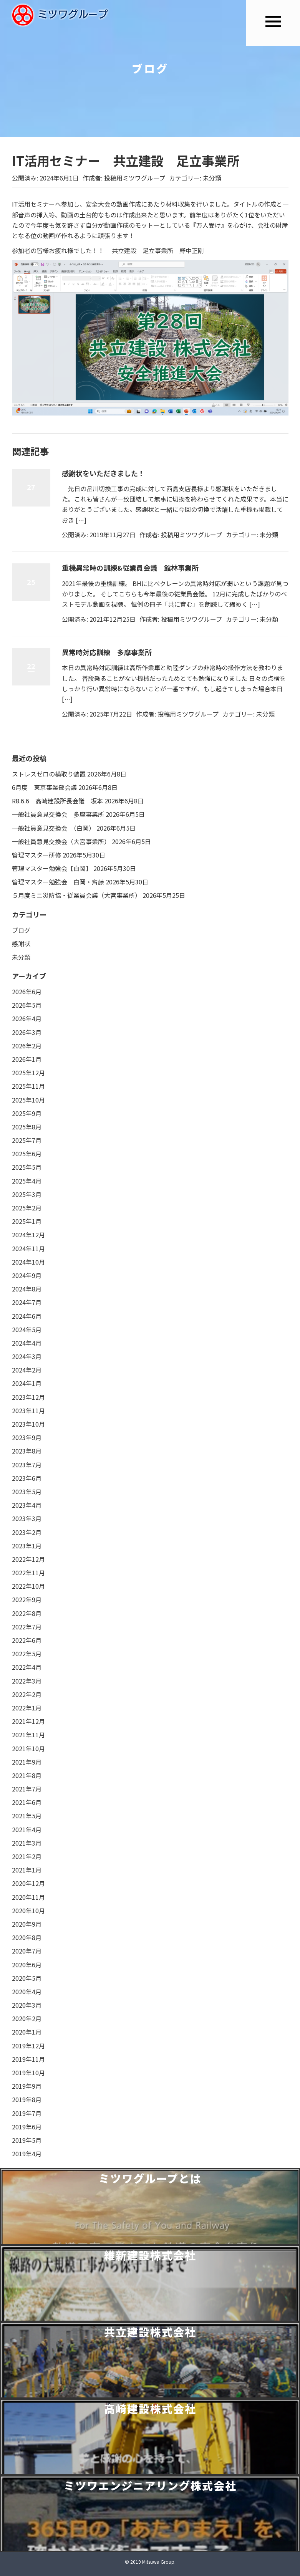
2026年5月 (26, 1005)
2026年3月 (26, 1032)
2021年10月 (28, 1748)
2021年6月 (26, 1802)
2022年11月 (28, 1572)
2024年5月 (26, 1329)
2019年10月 (28, 2072)
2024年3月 (26, 1356)
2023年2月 (26, 1532)
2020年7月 (26, 1950)
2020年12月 (28, 1883)
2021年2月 (26, 1856)
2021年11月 (28, 1734)
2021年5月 (26, 1815)
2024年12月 (28, 1234)
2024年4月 (26, 1343)
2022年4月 (26, 1667)
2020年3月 (26, 2005)
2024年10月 (28, 1261)
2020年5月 (26, 1978)
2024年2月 (26, 1369)
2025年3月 (26, 1194)
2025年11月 (28, 1086)
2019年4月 (26, 2153)
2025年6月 (26, 1153)
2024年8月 (26, 1288)
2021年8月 (26, 1775)
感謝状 (21, 943)
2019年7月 (26, 2113)
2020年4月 (26, 1991)
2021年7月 (26, 1788)
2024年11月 (28, 1248)
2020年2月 (26, 2018)
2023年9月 (26, 1437)
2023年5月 (26, 1491)
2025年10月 (28, 1099)
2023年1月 (26, 1545)
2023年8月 (26, 1450)
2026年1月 (26, 1059)
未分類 (212, 177)
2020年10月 (28, 1910)
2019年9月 (26, 2086)
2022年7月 (26, 1626)
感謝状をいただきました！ (103, 473)
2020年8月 (26, 1937)
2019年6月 (26, 2126)
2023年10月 (28, 1424)
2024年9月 (26, 1275)
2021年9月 (26, 1761)
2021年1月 (26, 1869)
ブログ (21, 930)
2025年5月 (26, 1167)
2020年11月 (28, 1897)
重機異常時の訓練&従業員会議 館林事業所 (130, 568)
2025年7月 (26, 1140)
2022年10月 (28, 1586)
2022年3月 (26, 1680)
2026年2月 (26, 1045)
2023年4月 (26, 1505)
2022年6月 (26, 1640)
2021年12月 (28, 1721)
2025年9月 (26, 1113)
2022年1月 (26, 1707)
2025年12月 (28, 1072)
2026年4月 (26, 1018)
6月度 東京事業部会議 (44, 787)
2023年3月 (26, 1518)
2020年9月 (26, 1924)
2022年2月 (26, 1694)
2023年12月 (28, 1397)
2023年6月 (26, 1478)
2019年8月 (26, 2099)
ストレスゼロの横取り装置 (49, 773)
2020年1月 (26, 2031)
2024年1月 (26, 1383)
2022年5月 (26, 1653)
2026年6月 (26, 991)
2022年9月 (26, 1599)
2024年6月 (26, 1316)
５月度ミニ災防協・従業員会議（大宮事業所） (76, 895)
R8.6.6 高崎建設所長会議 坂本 (57, 800)
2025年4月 (26, 1180)
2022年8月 (26, 1613)
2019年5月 (26, 2140)
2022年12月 (28, 1559)
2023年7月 (26, 1464)
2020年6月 (26, 1964)
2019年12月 (28, 2045)
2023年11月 (28, 1410)
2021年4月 (26, 1829)
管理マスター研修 (36, 854)
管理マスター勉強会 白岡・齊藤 (58, 881)
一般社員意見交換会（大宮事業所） (61, 841)
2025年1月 (26, 1221)
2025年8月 (26, 1126)
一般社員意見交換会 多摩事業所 (58, 814)
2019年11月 (28, 2059)
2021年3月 (26, 1843)
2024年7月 (26, 1302)
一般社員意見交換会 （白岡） (53, 828)
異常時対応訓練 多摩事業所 (107, 652)
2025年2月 (26, 1207)
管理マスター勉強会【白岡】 (52, 868)
